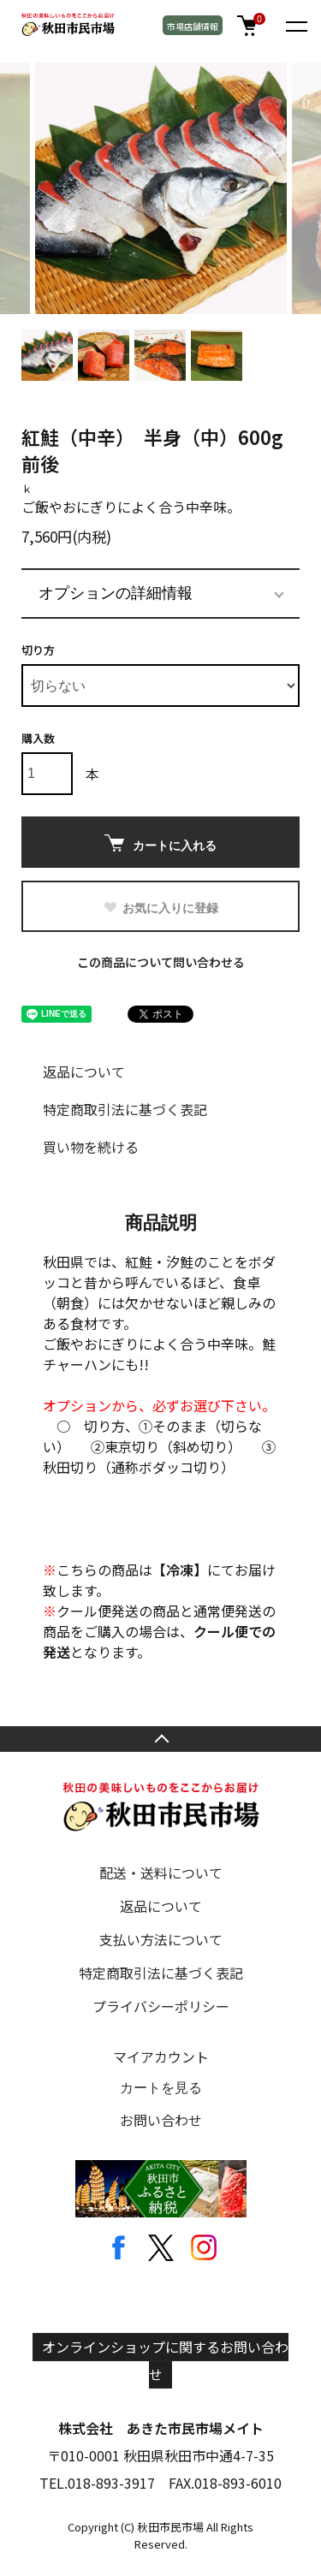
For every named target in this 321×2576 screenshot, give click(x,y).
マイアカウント (161, 2056)
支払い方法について (161, 1939)
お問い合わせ (161, 2120)
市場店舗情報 (192, 26)
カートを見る (161, 2087)
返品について (84, 1071)
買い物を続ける (91, 1147)
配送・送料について (161, 1872)
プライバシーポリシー (160, 2006)
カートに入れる (160, 843)
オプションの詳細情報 (116, 593)
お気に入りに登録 (160, 908)
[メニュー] (295, 25)
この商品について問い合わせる (161, 961)
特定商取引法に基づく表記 (125, 1109)
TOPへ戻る (160, 1739)
